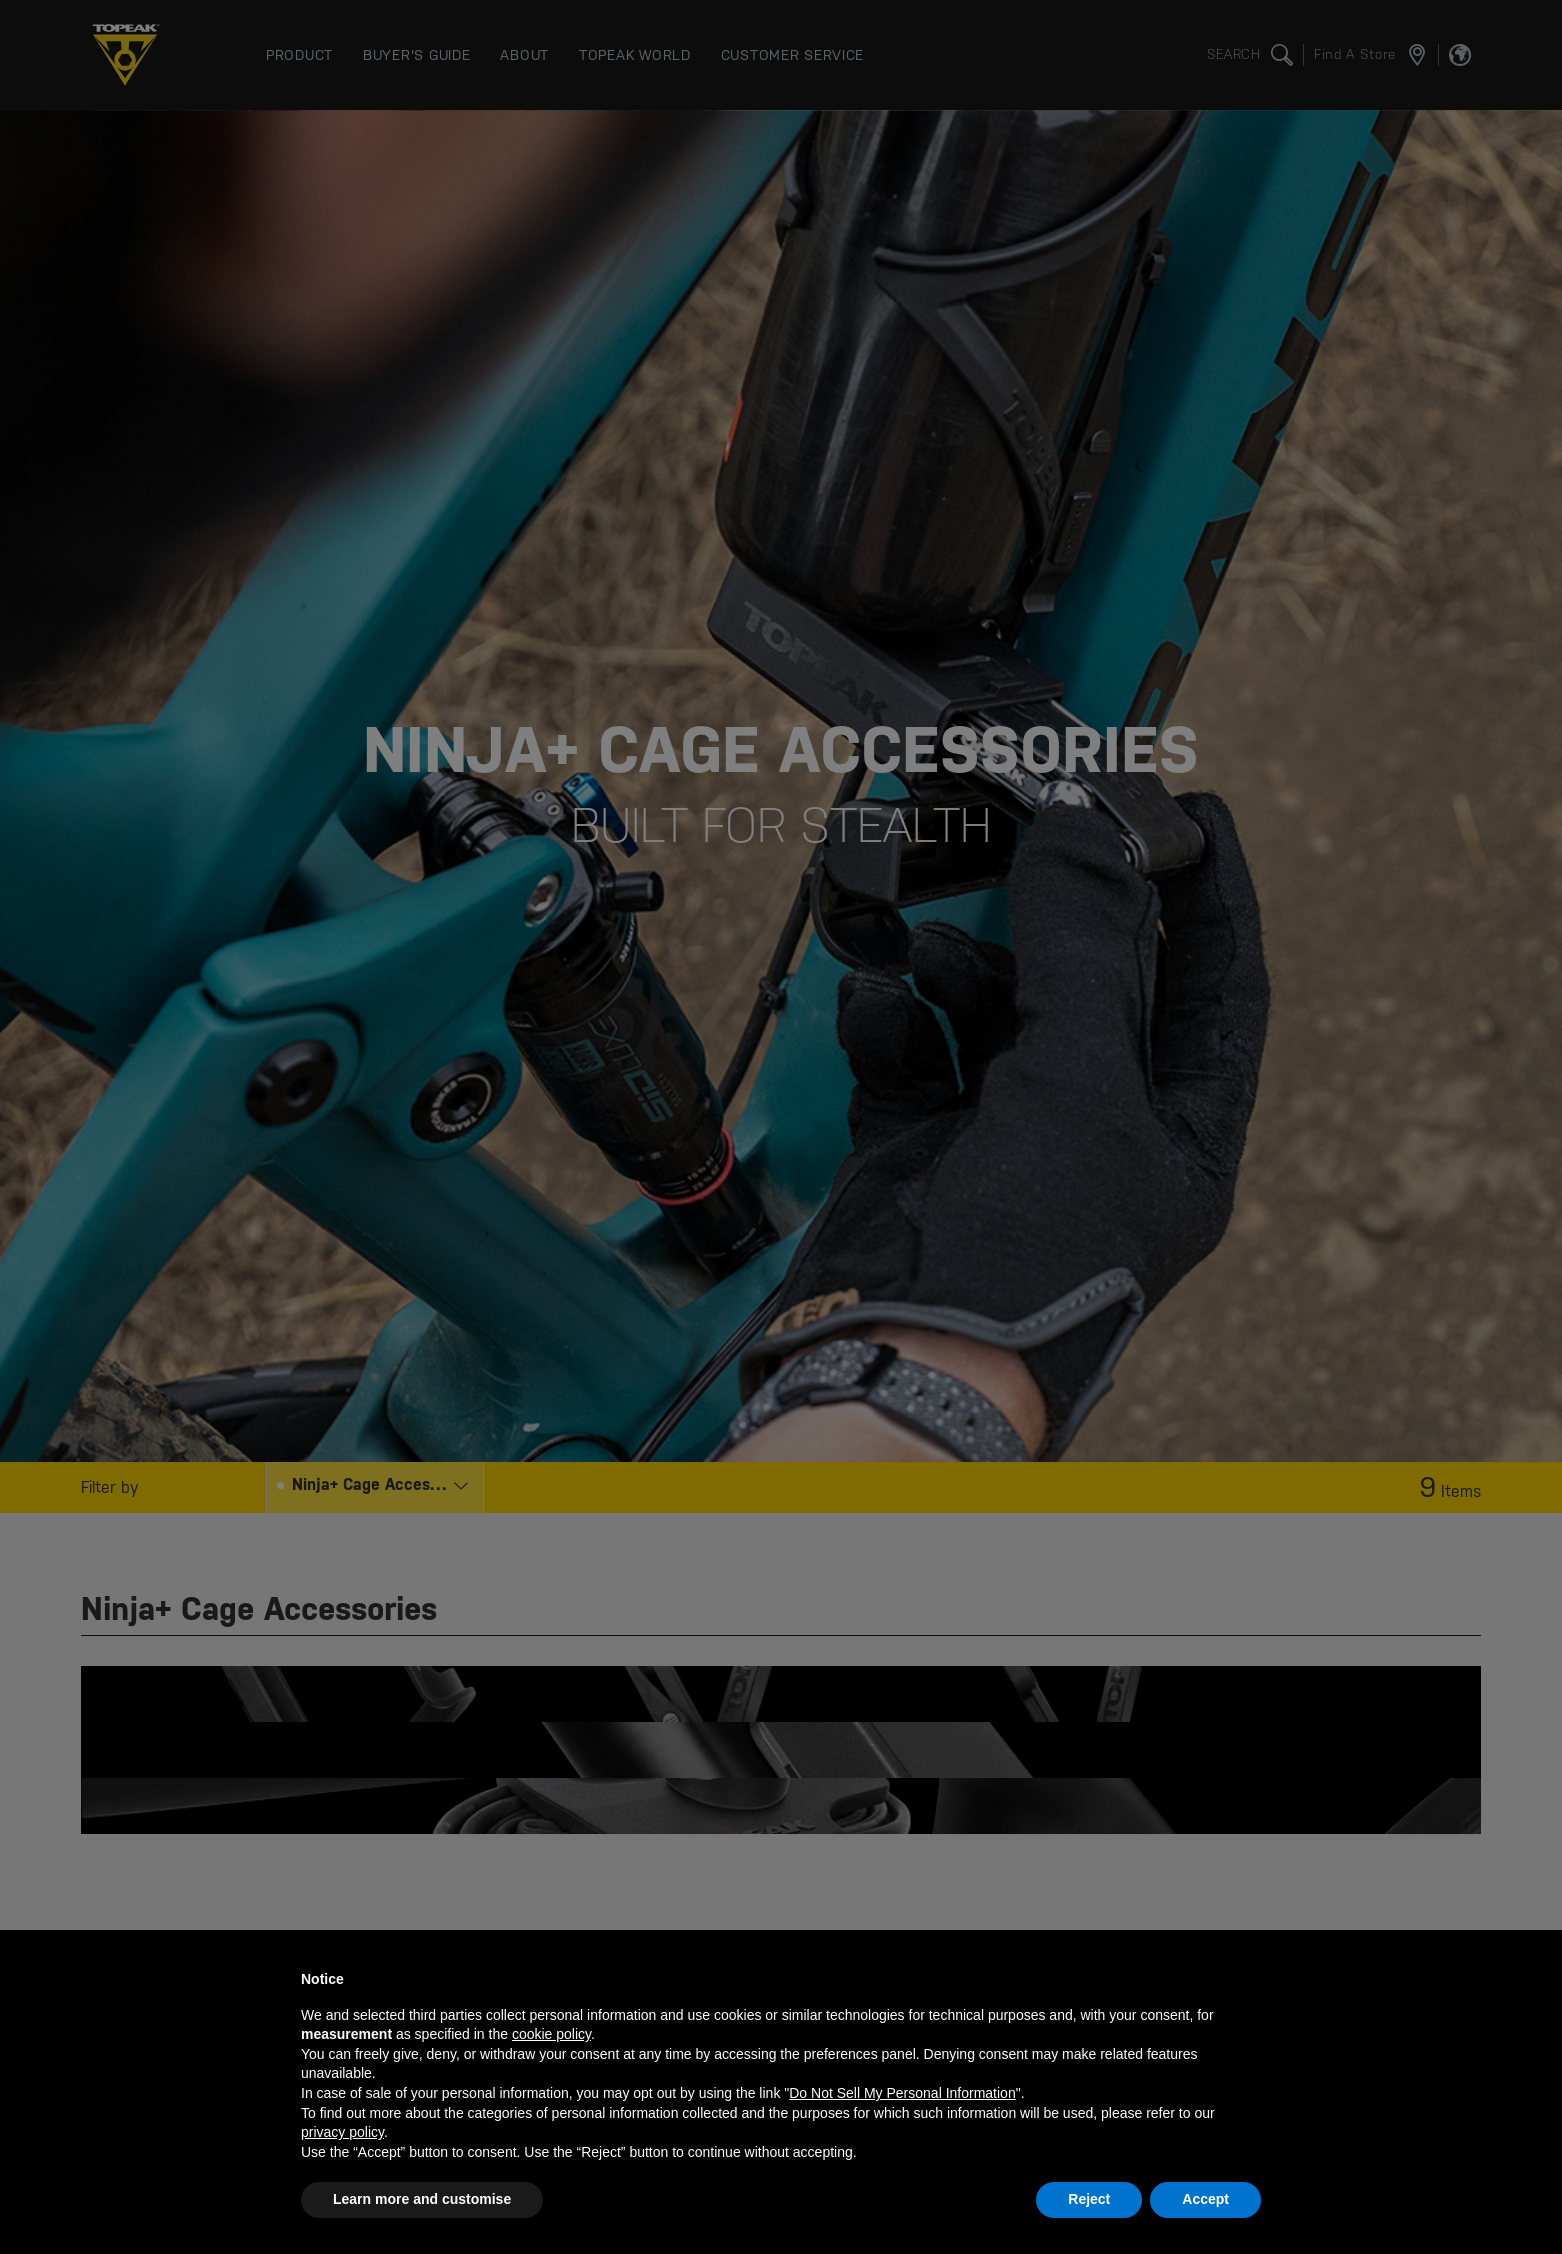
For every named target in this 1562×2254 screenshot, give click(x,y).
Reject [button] (1089, 2199)
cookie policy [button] (551, 2034)
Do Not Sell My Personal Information (902, 2093)
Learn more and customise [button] (422, 2199)
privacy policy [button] (342, 2132)
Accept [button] (1205, 2199)
